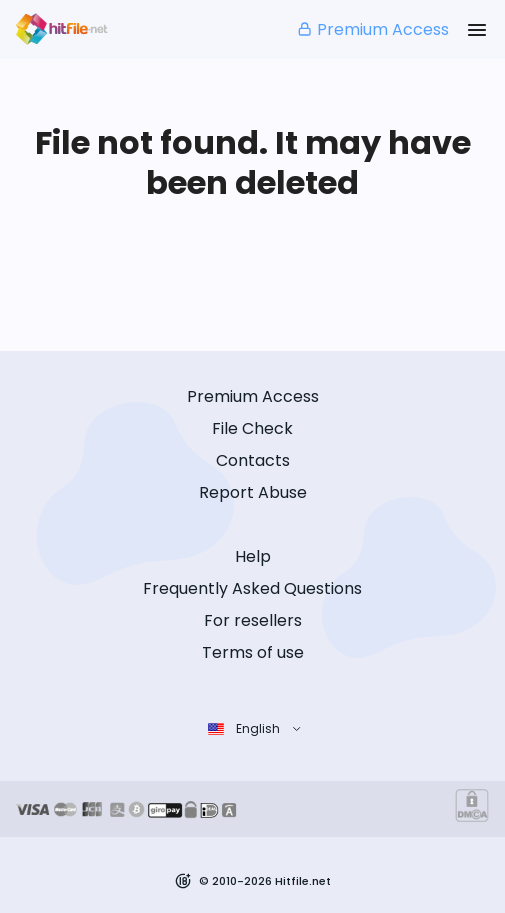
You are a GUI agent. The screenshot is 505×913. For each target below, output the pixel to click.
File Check (252, 428)
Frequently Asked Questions (252, 588)
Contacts (253, 460)
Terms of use (253, 652)
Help (253, 556)
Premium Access (372, 29)
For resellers (253, 620)
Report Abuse (253, 492)
